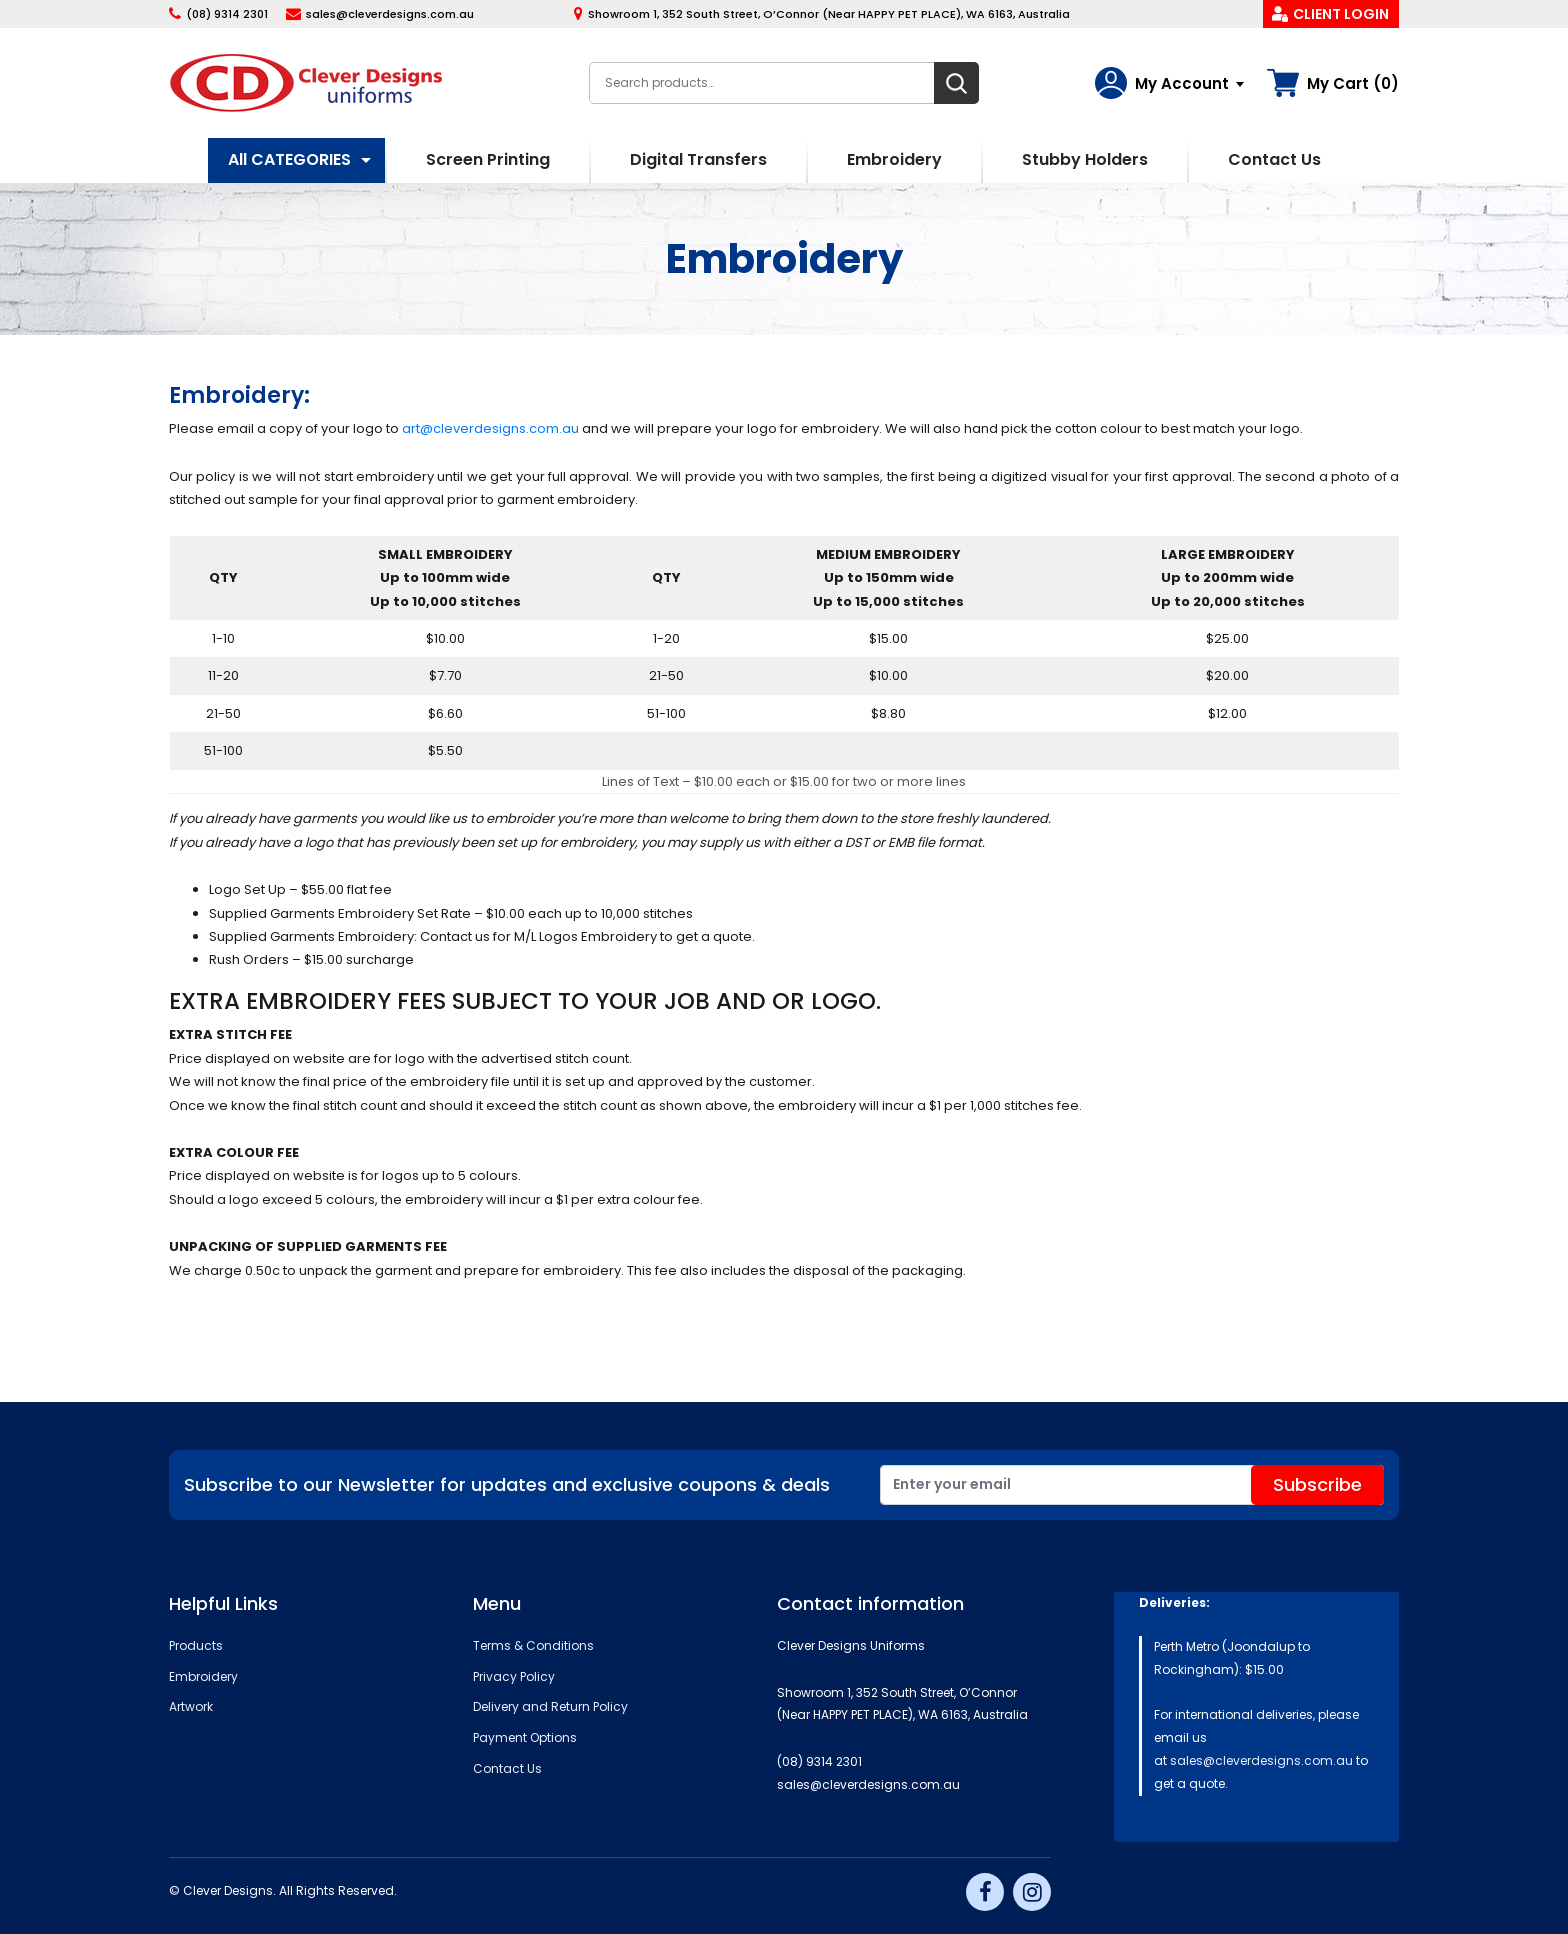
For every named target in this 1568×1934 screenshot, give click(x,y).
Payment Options (525, 1737)
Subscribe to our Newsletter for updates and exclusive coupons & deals (507, 1484)
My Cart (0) (1353, 83)
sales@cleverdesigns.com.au (390, 14)
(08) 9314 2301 (227, 14)
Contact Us (1274, 159)
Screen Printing (488, 159)
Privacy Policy (514, 1676)
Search (956, 83)
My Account (1182, 83)
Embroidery (894, 159)
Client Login (1341, 14)
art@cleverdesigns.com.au (490, 428)
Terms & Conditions (533, 1645)
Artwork (191, 1706)
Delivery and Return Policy (550, 1706)
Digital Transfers (698, 159)
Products (196, 1645)
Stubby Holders (1085, 159)
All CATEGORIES (289, 159)
